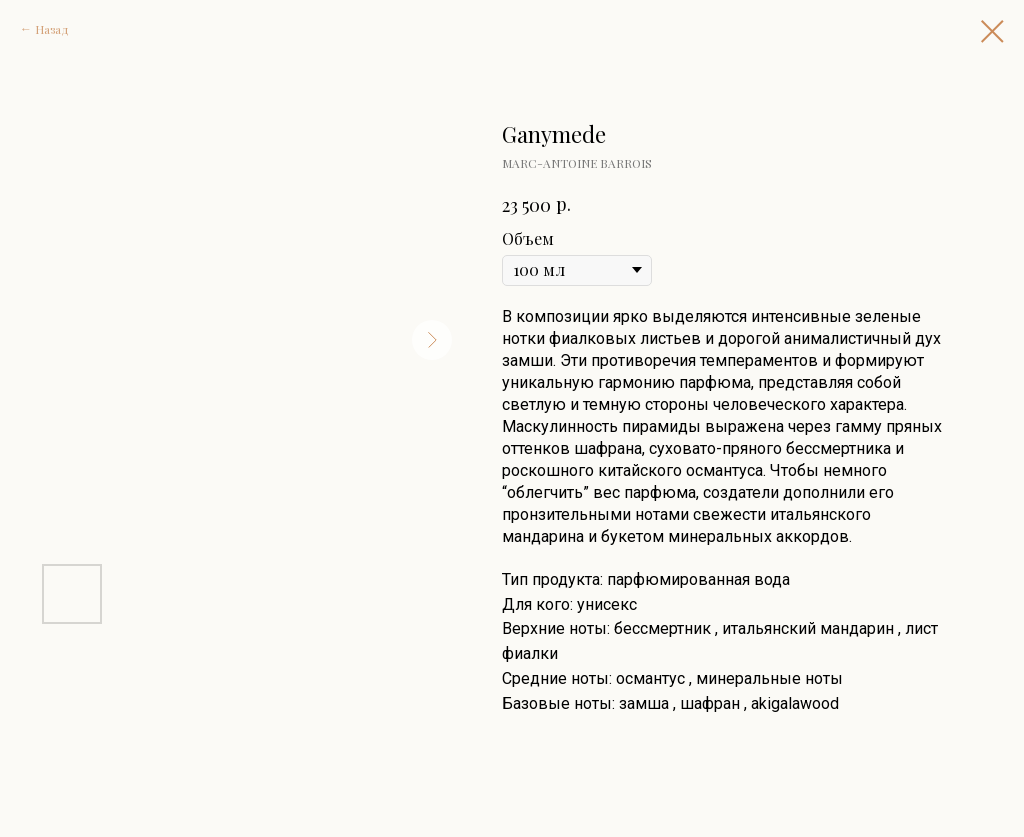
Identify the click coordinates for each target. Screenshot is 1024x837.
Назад (52, 29)
